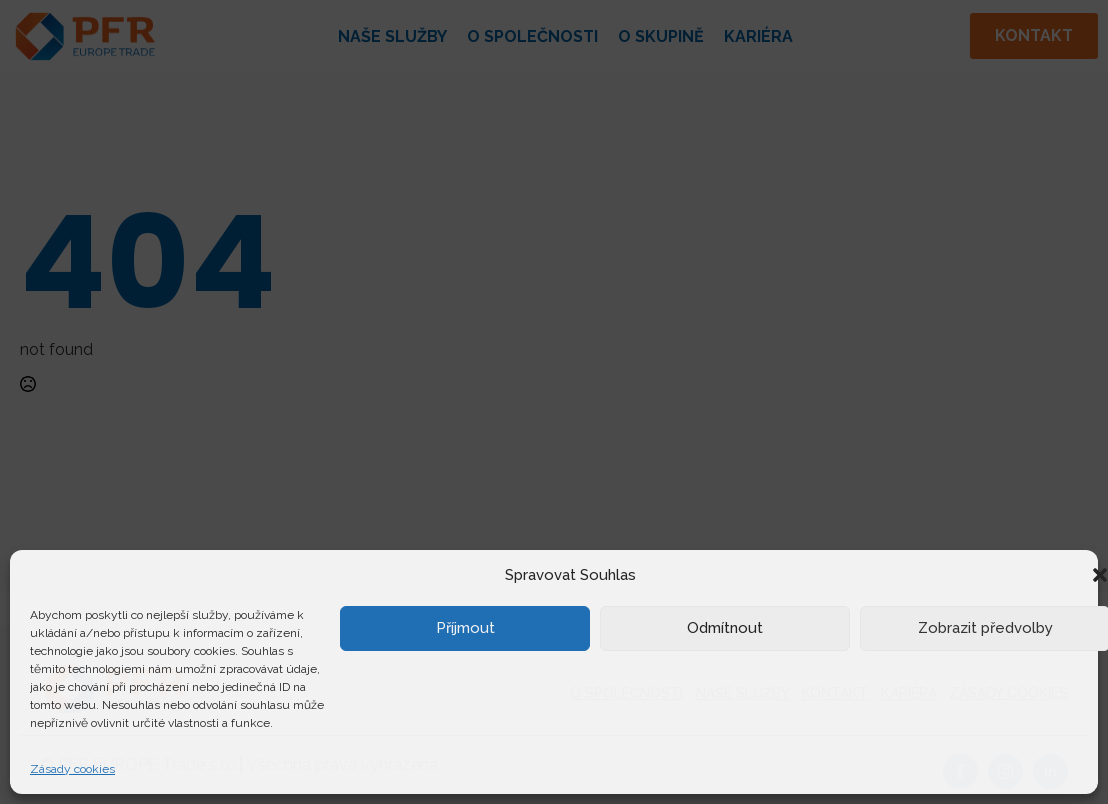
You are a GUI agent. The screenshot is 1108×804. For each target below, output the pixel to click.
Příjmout (465, 628)
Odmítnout (725, 628)
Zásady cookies (72, 769)
